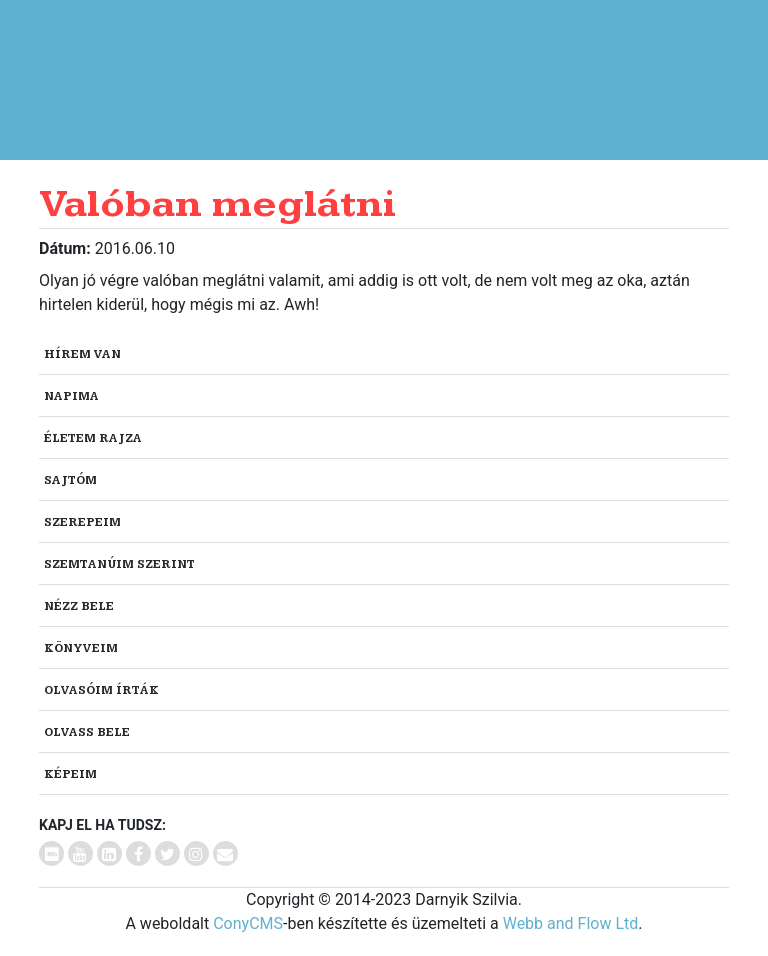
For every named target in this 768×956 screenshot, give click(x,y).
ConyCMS (248, 923)
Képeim (70, 774)
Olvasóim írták (101, 690)
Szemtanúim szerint (119, 564)
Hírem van (82, 354)
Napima (71, 396)
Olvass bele (87, 732)
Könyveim (81, 648)
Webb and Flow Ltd (571, 923)
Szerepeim (82, 522)
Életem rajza (93, 438)
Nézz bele (79, 606)
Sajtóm (70, 480)
